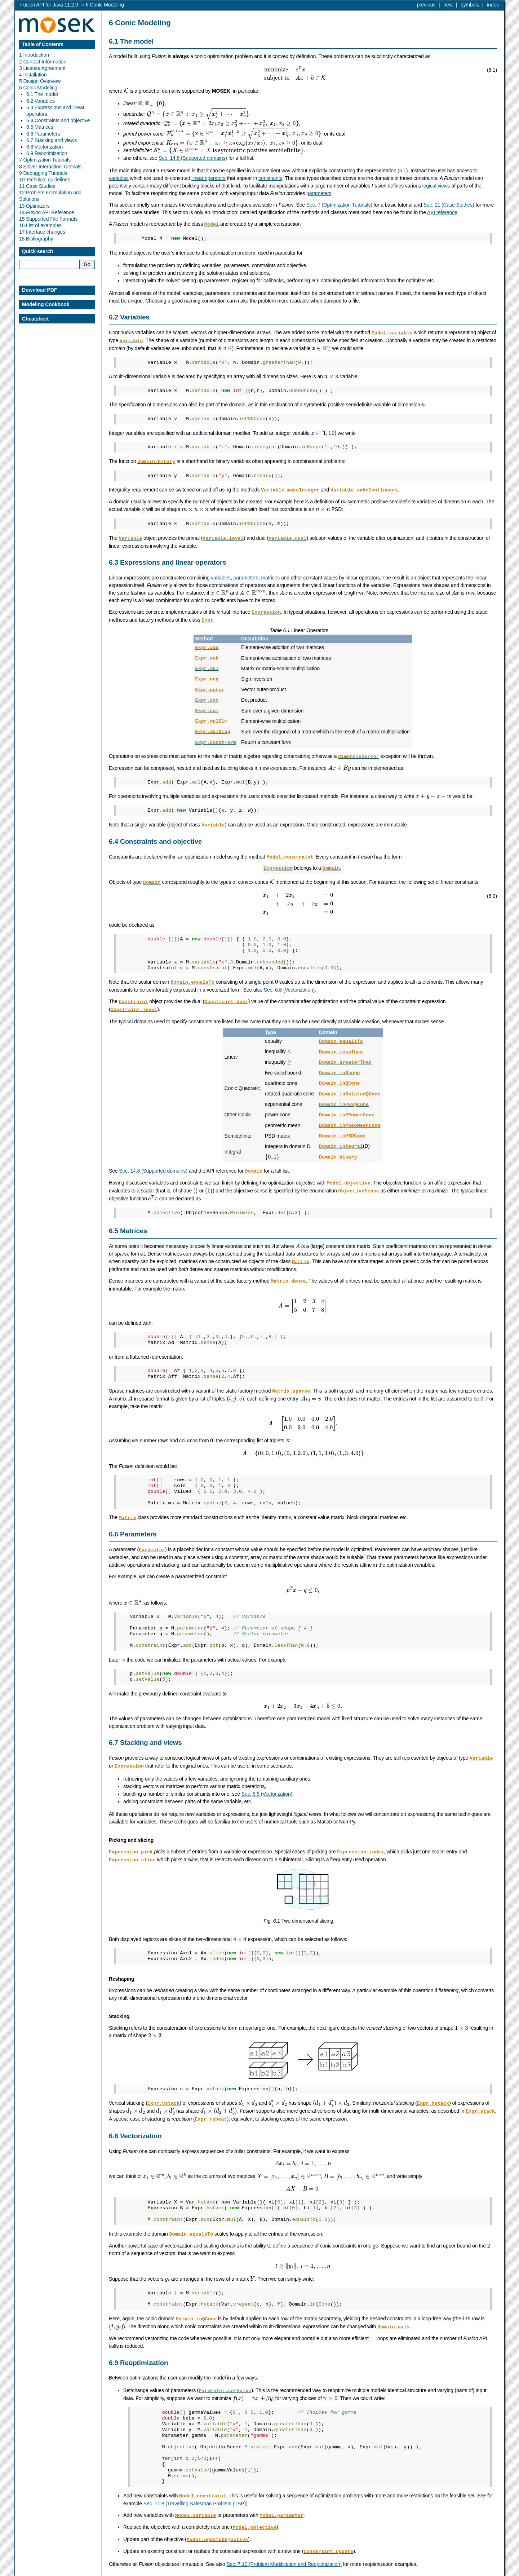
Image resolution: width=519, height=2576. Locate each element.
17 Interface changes (42, 232)
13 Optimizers (34, 206)
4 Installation (33, 75)
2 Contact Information (42, 62)
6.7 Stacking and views (51, 140)
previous (426, 5)
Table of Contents (42, 44)
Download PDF (39, 290)
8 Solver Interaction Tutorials (50, 166)
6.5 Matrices (39, 127)
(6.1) (403, 170)
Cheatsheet (35, 319)
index (493, 5)
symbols (470, 5)
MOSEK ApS (433, 2570)
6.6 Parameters (43, 134)
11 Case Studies (37, 186)
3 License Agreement (42, 68)
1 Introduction (34, 55)
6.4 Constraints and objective (58, 120)
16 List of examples (40, 225)
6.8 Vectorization (44, 147)
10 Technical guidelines (44, 179)
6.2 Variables (40, 101)
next (448, 5)
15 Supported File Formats (48, 219)
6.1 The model (42, 94)
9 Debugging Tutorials (43, 173)
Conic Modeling (105, 5)
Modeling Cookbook (45, 304)
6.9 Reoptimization (46, 153)
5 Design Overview (40, 81)
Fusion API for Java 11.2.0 (49, 5)
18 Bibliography (36, 239)
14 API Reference (46, 212)
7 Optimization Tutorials (45, 160)
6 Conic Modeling (38, 88)
